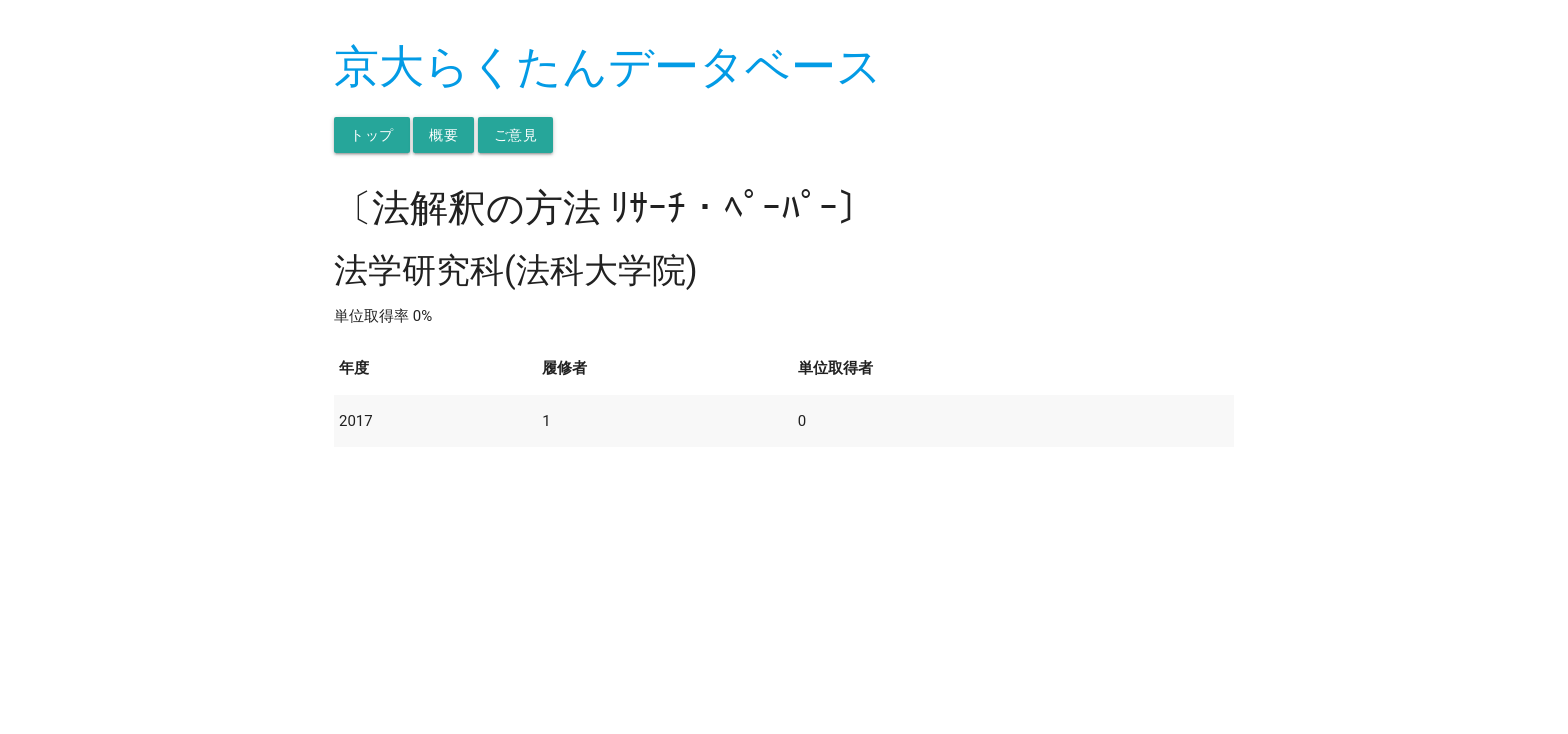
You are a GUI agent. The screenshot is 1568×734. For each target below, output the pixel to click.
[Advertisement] (784, 587)
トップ (372, 135)
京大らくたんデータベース (608, 66)
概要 (443, 135)
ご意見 (516, 135)
